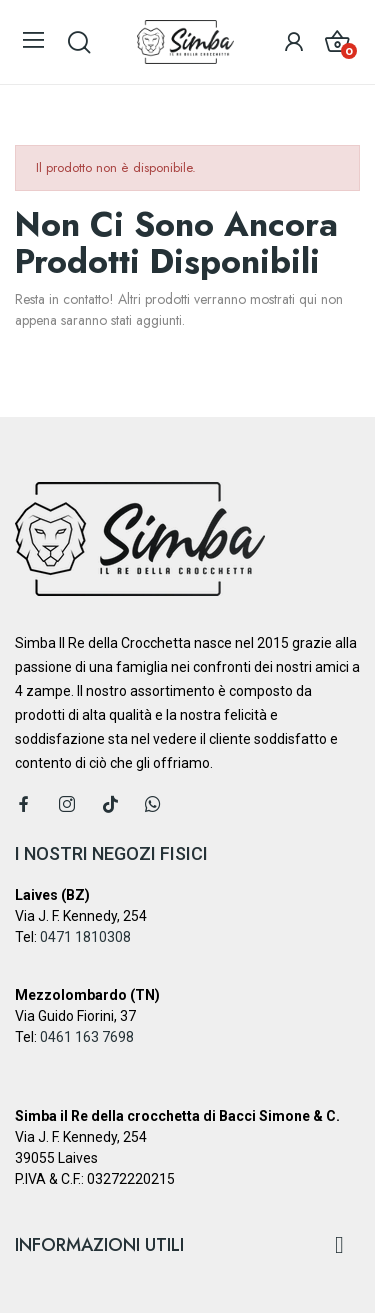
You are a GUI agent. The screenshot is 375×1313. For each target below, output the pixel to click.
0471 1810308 (85, 937)
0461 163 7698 (87, 1037)
